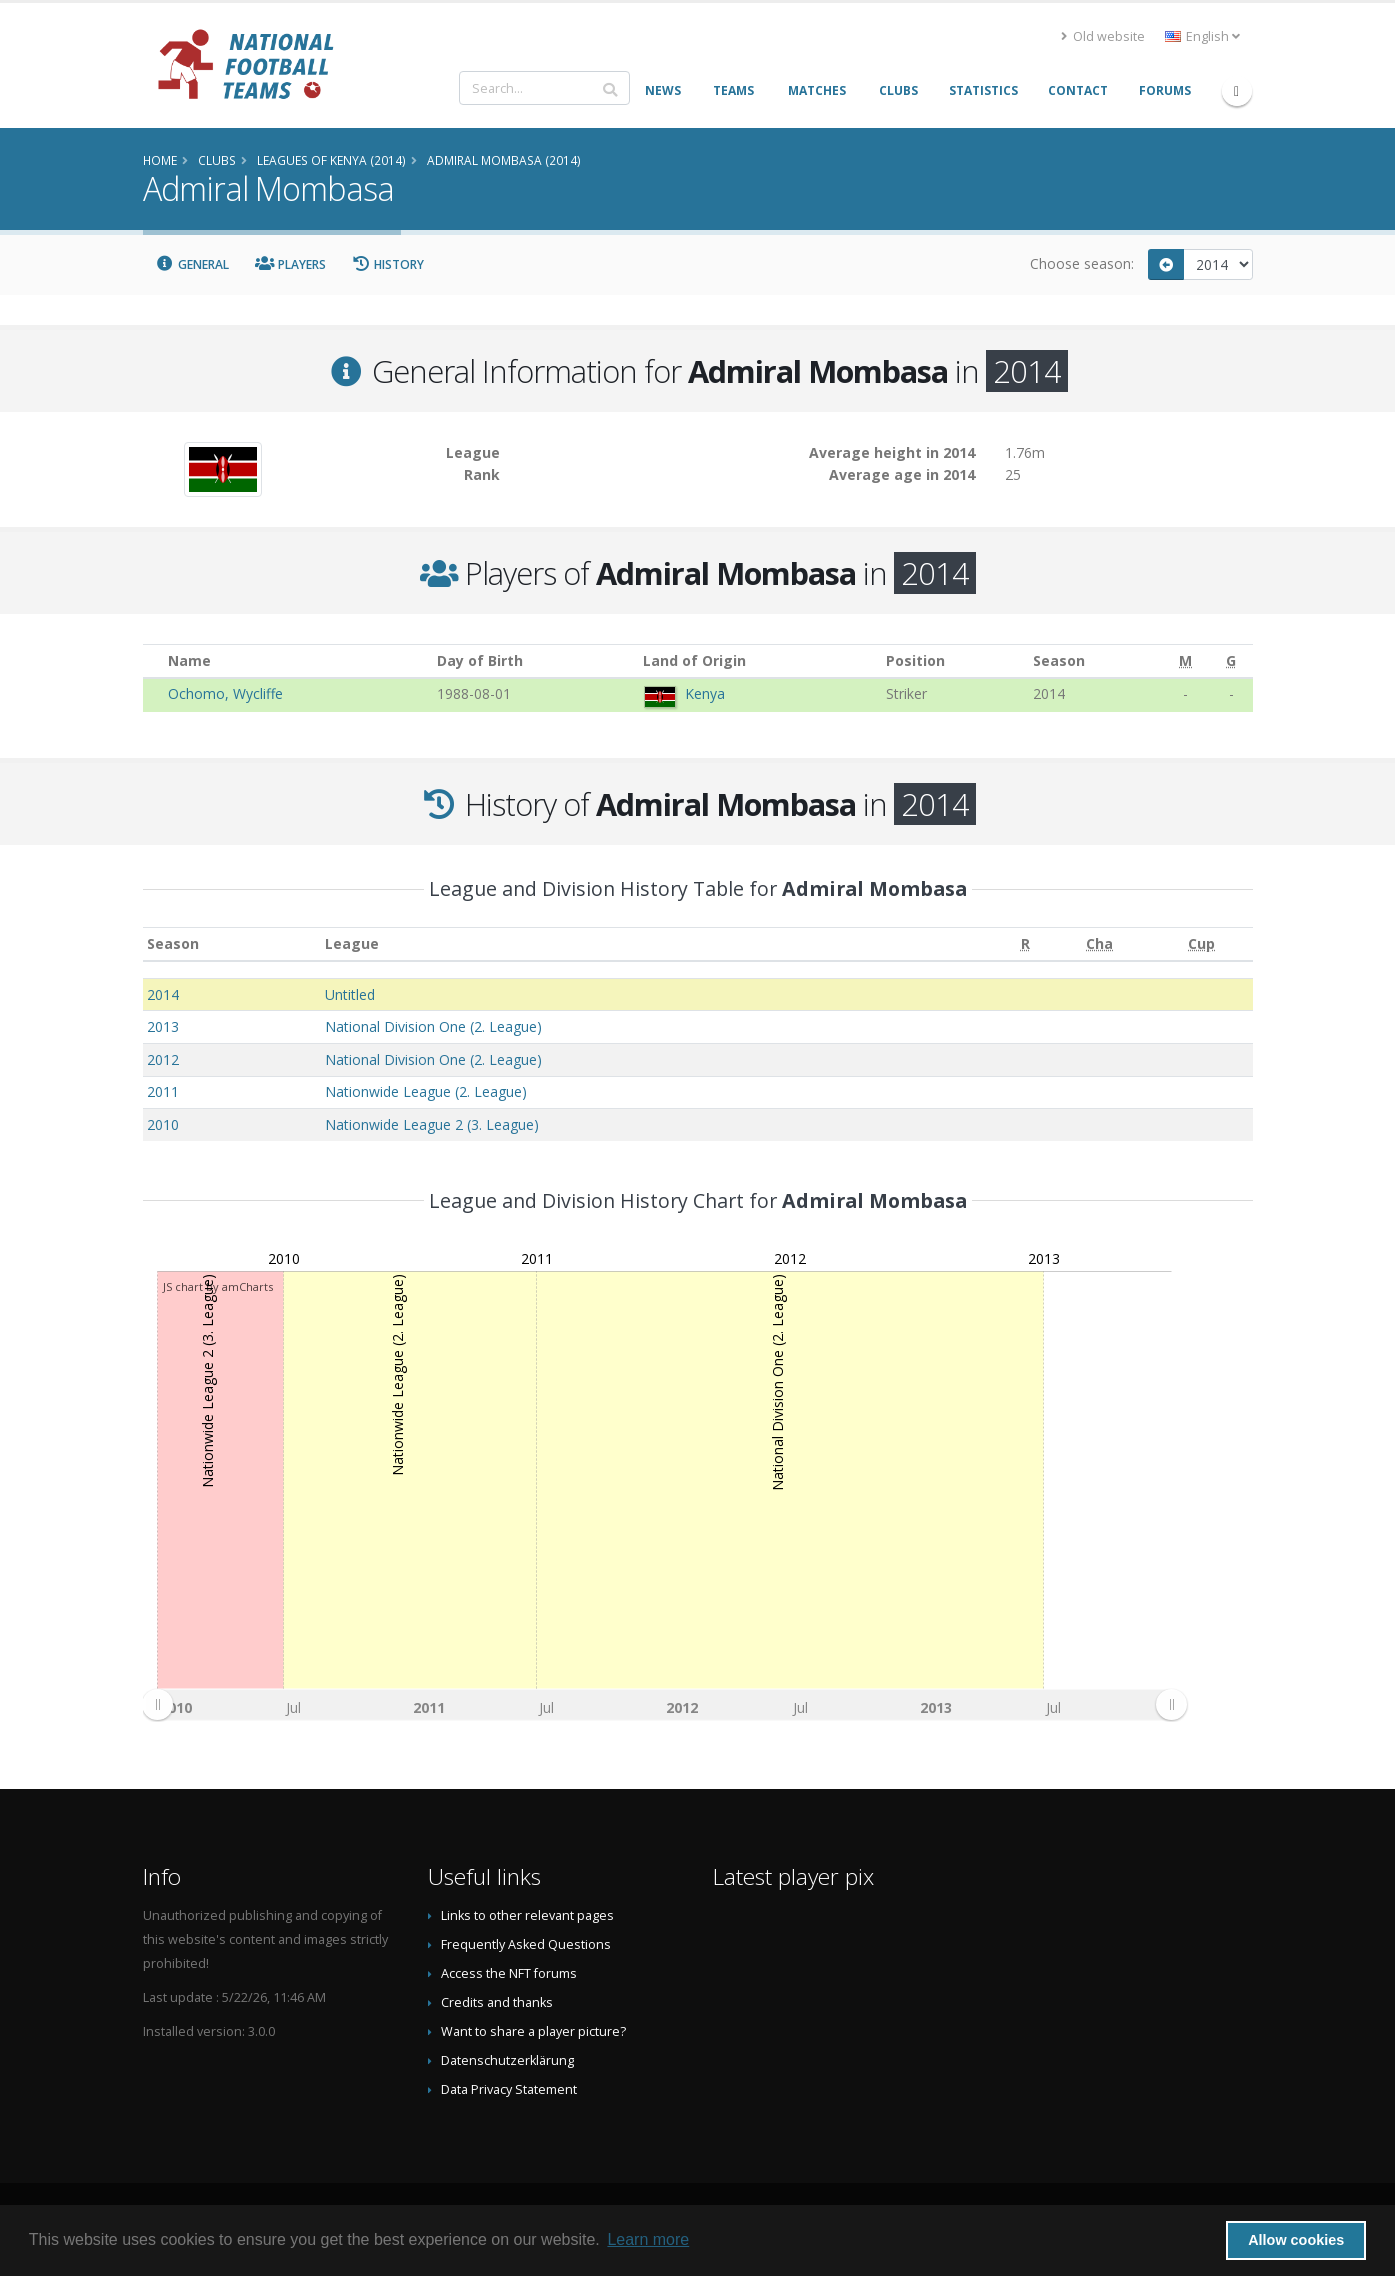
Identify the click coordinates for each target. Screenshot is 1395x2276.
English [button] (1202, 36)
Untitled (350, 994)
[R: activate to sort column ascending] (1025, 944)
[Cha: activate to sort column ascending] (1100, 944)
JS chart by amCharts (218, 1286)
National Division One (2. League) (433, 1026)
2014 (163, 994)
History (388, 264)
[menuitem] (664, 1704)
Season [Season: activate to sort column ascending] (173, 943)
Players (290, 264)
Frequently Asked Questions (526, 1944)
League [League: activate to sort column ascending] (352, 943)
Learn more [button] (648, 2239)
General (193, 264)
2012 (163, 1059)
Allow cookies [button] (1296, 2240)
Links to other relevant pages (527, 1915)
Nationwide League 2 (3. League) (432, 1124)
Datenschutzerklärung (507, 2060)
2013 (163, 1026)
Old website (1103, 36)
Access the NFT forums (509, 1973)
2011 (163, 1091)
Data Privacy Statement (509, 2089)
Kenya (705, 693)
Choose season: (1082, 263)
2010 (163, 1124)
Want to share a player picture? (533, 2031)
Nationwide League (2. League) (426, 1091)
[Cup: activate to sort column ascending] (1202, 944)
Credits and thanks (497, 2002)
